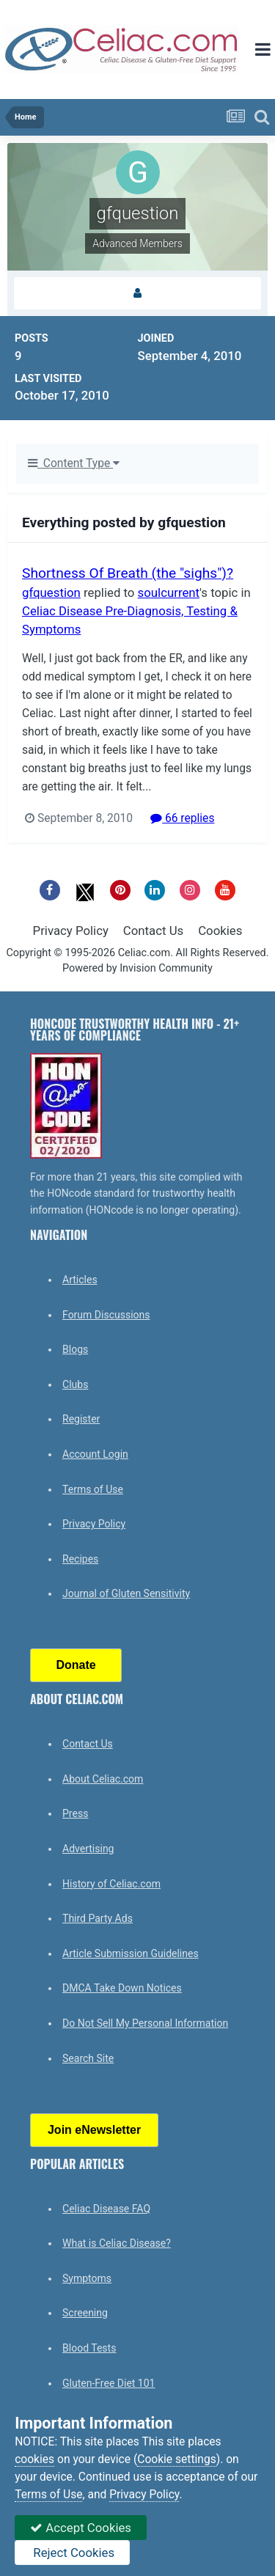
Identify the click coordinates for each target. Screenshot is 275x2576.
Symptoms (86, 2278)
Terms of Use (92, 1489)
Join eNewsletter (94, 2130)
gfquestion (51, 592)
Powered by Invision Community (137, 968)
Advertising (88, 1848)
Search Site (88, 2058)
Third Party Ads (97, 1918)
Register (81, 1419)
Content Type (74, 463)
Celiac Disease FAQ (106, 2208)
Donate (75, 1665)
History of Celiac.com (111, 1884)
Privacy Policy (71, 930)
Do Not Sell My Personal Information (145, 2023)
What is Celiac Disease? (116, 2243)
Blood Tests (89, 2348)
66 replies (182, 818)
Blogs (75, 1349)
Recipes (80, 1559)
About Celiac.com (102, 1779)
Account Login (95, 1454)
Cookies (220, 930)
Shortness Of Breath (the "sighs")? (127, 573)
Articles (80, 1279)
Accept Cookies (80, 2527)
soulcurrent (168, 592)
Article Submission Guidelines (130, 1953)
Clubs (75, 1384)
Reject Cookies (72, 2552)
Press (75, 1813)
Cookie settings (176, 2459)
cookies (34, 2459)
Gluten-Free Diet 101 (108, 2383)
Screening (85, 2313)
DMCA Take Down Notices (122, 1988)
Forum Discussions (106, 1315)
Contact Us (153, 930)
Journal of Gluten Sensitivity (126, 1593)
